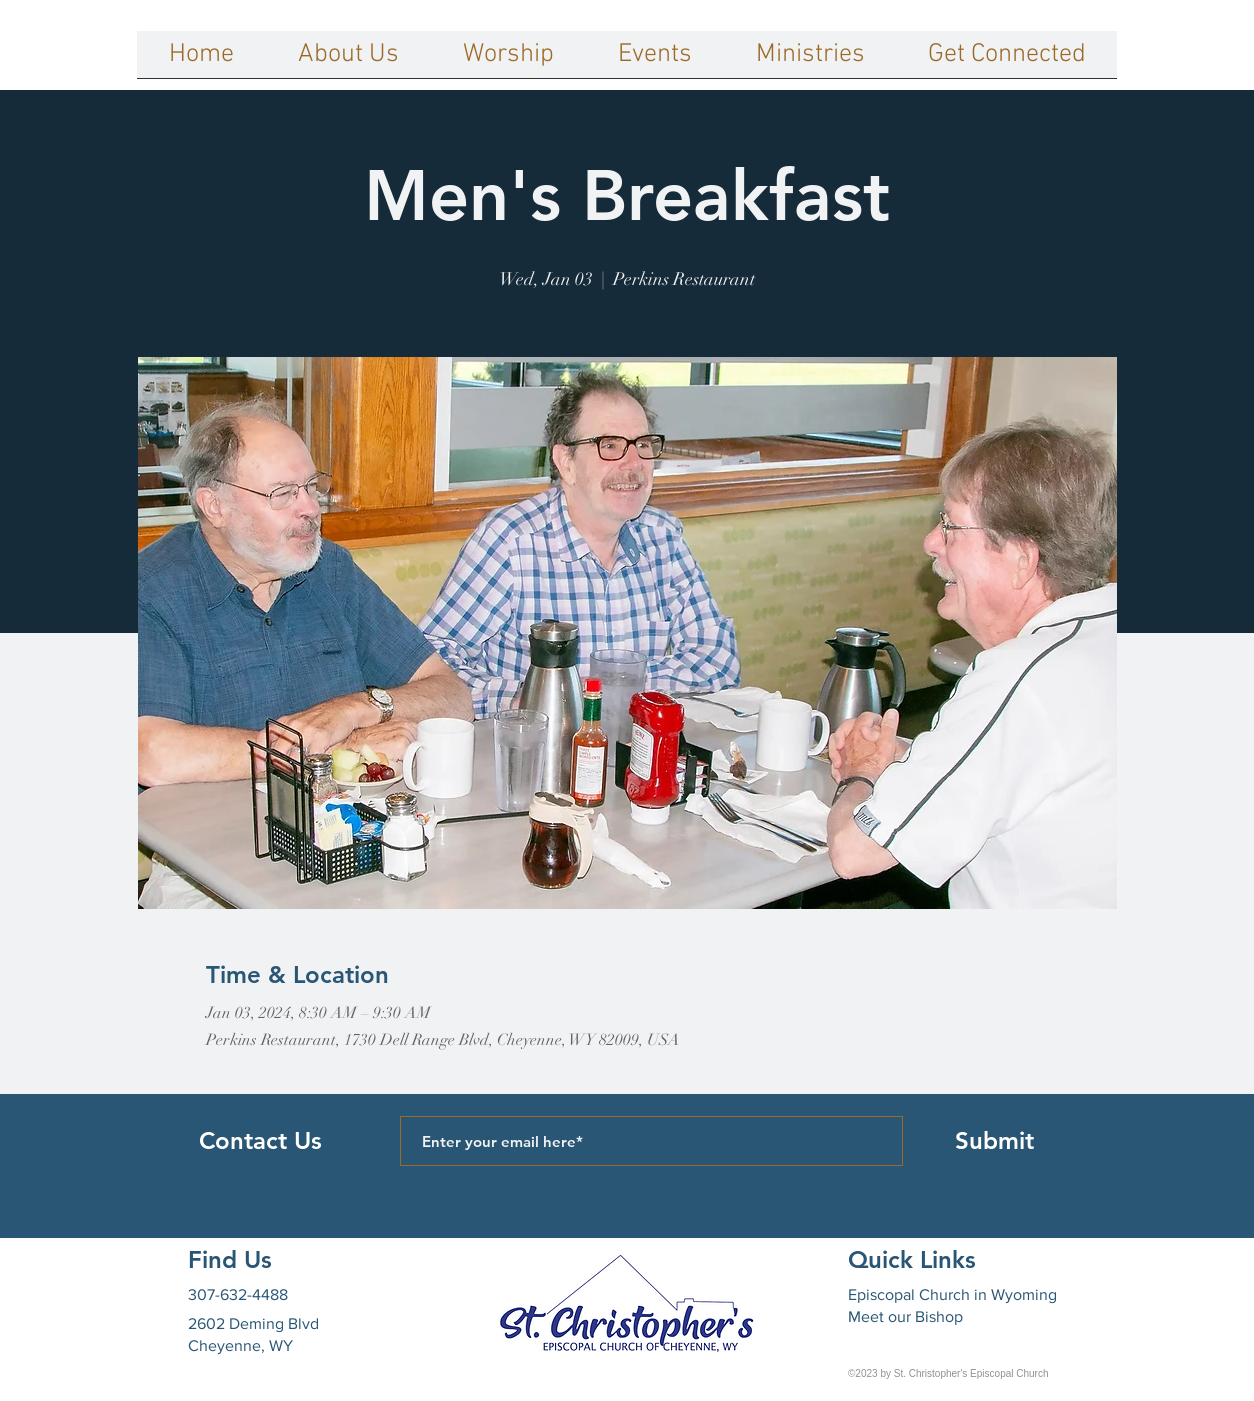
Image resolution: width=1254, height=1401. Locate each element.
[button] (348, 61)
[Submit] (994, 1141)
